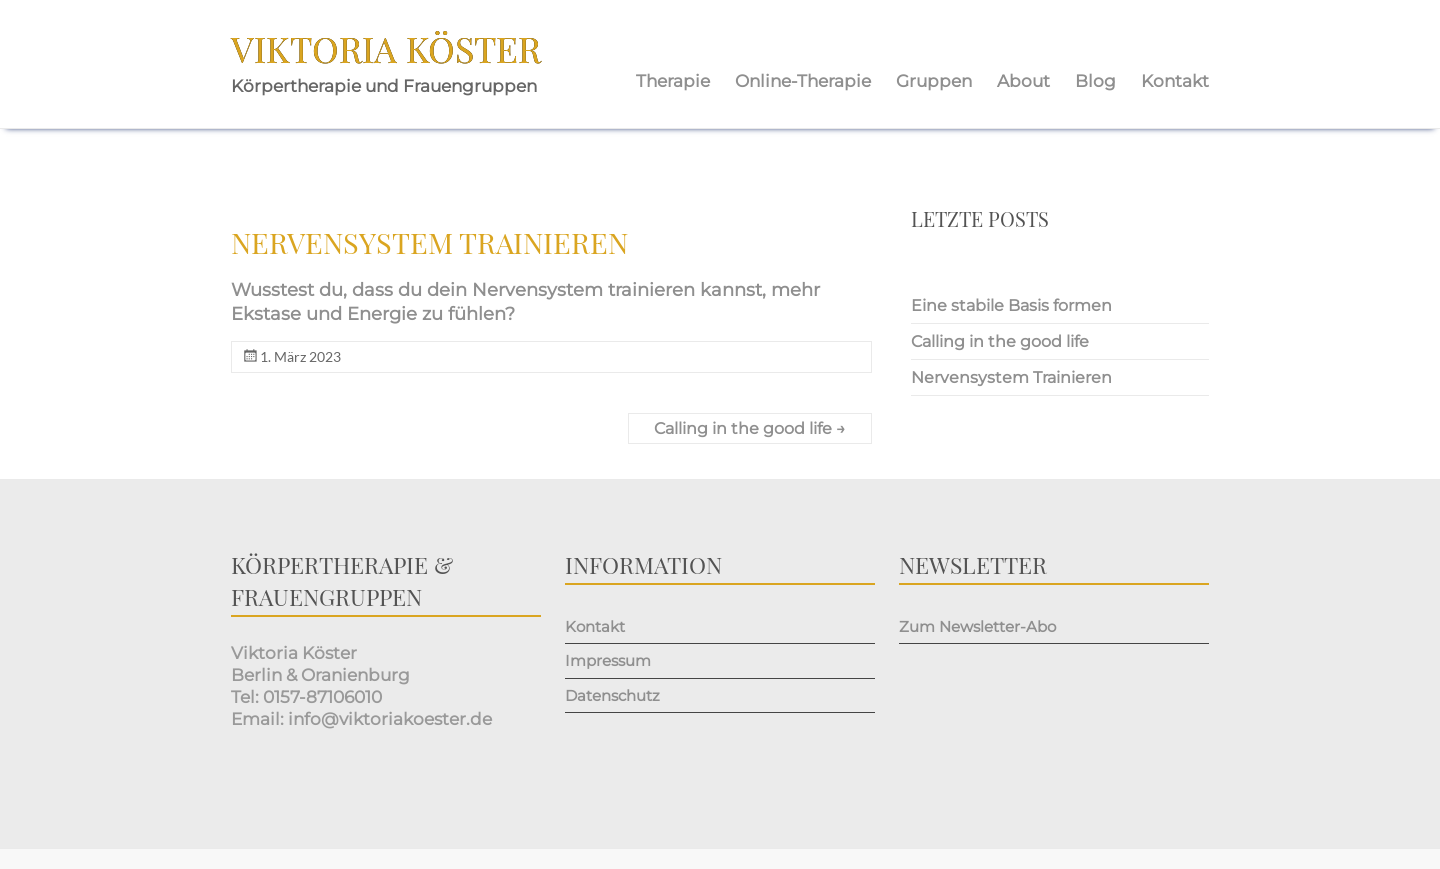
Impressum (608, 660)
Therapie (673, 80)
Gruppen (934, 80)
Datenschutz (612, 695)
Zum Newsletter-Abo (977, 626)
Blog (1095, 80)
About (1023, 80)
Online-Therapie (803, 80)
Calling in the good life (750, 428)
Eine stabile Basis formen (1011, 305)
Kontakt (1175, 80)
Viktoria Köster (386, 48)
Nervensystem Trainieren (1011, 377)
